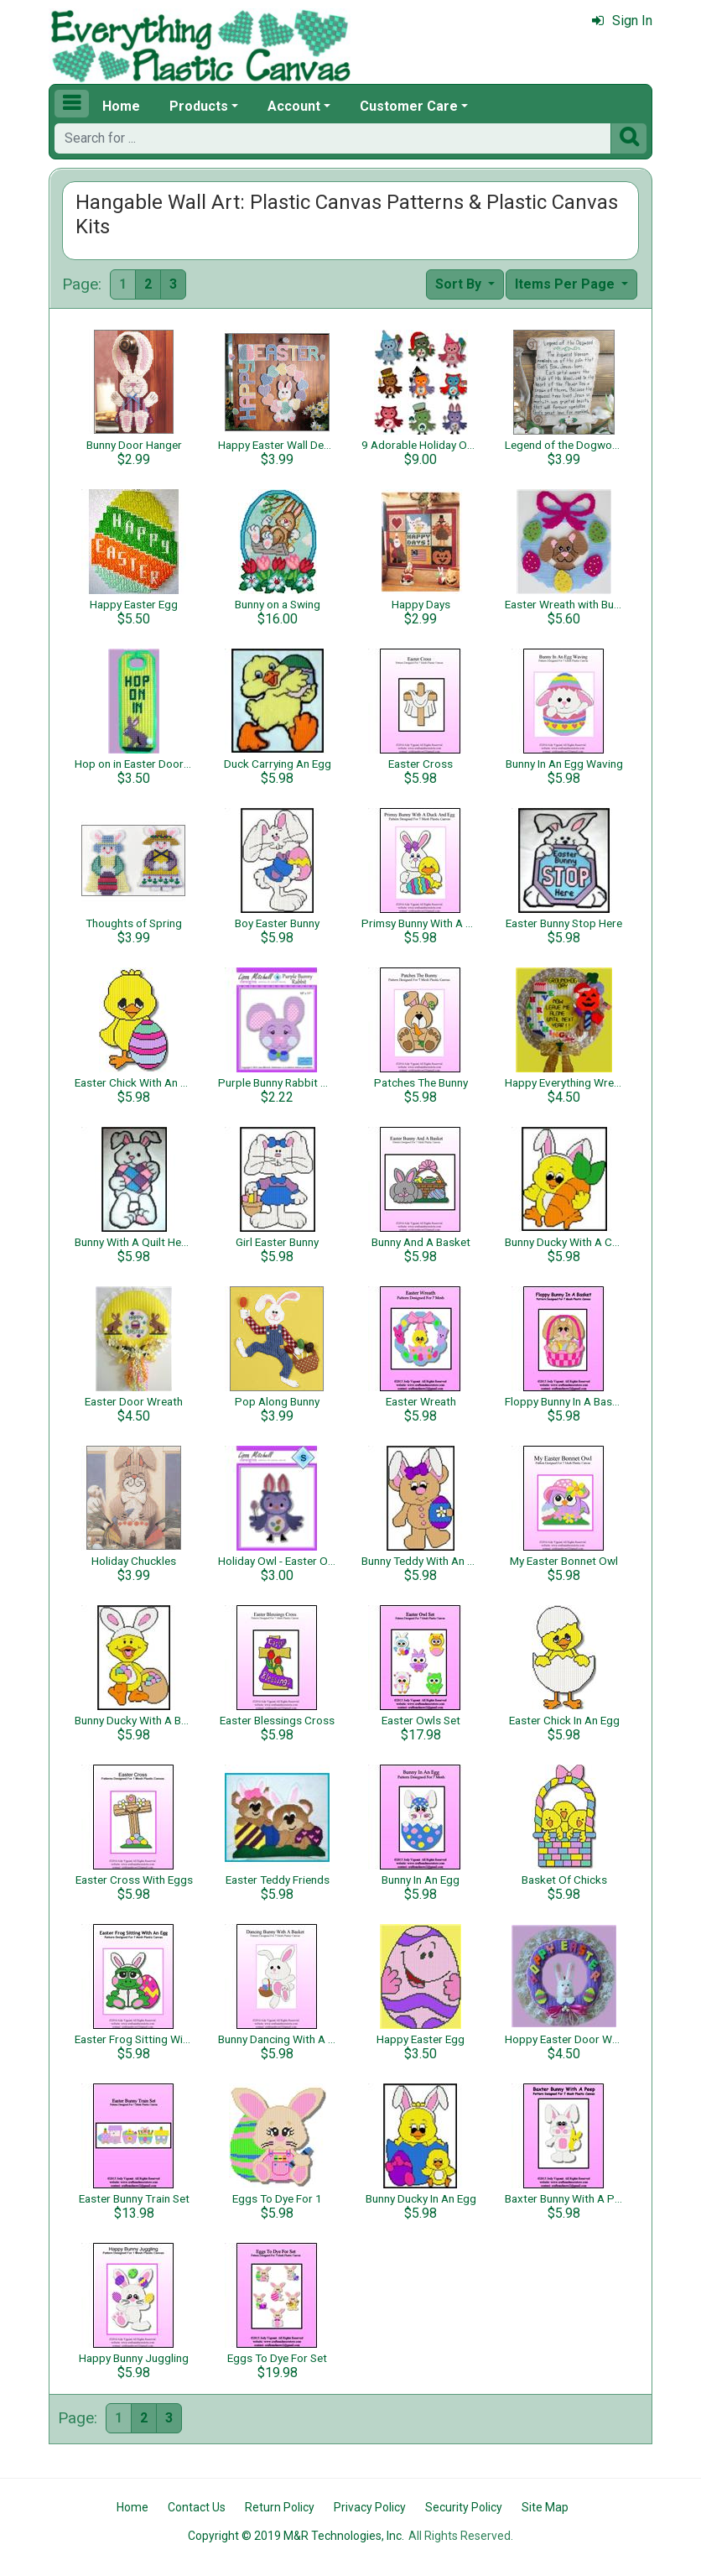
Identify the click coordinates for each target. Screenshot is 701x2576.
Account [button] (293, 106)
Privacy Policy (370, 2507)
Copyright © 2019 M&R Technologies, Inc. (296, 2535)
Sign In (622, 21)
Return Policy (279, 2507)
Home (121, 106)
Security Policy (463, 2507)
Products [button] (198, 106)
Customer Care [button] (409, 106)
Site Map (545, 2507)
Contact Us (197, 2507)
